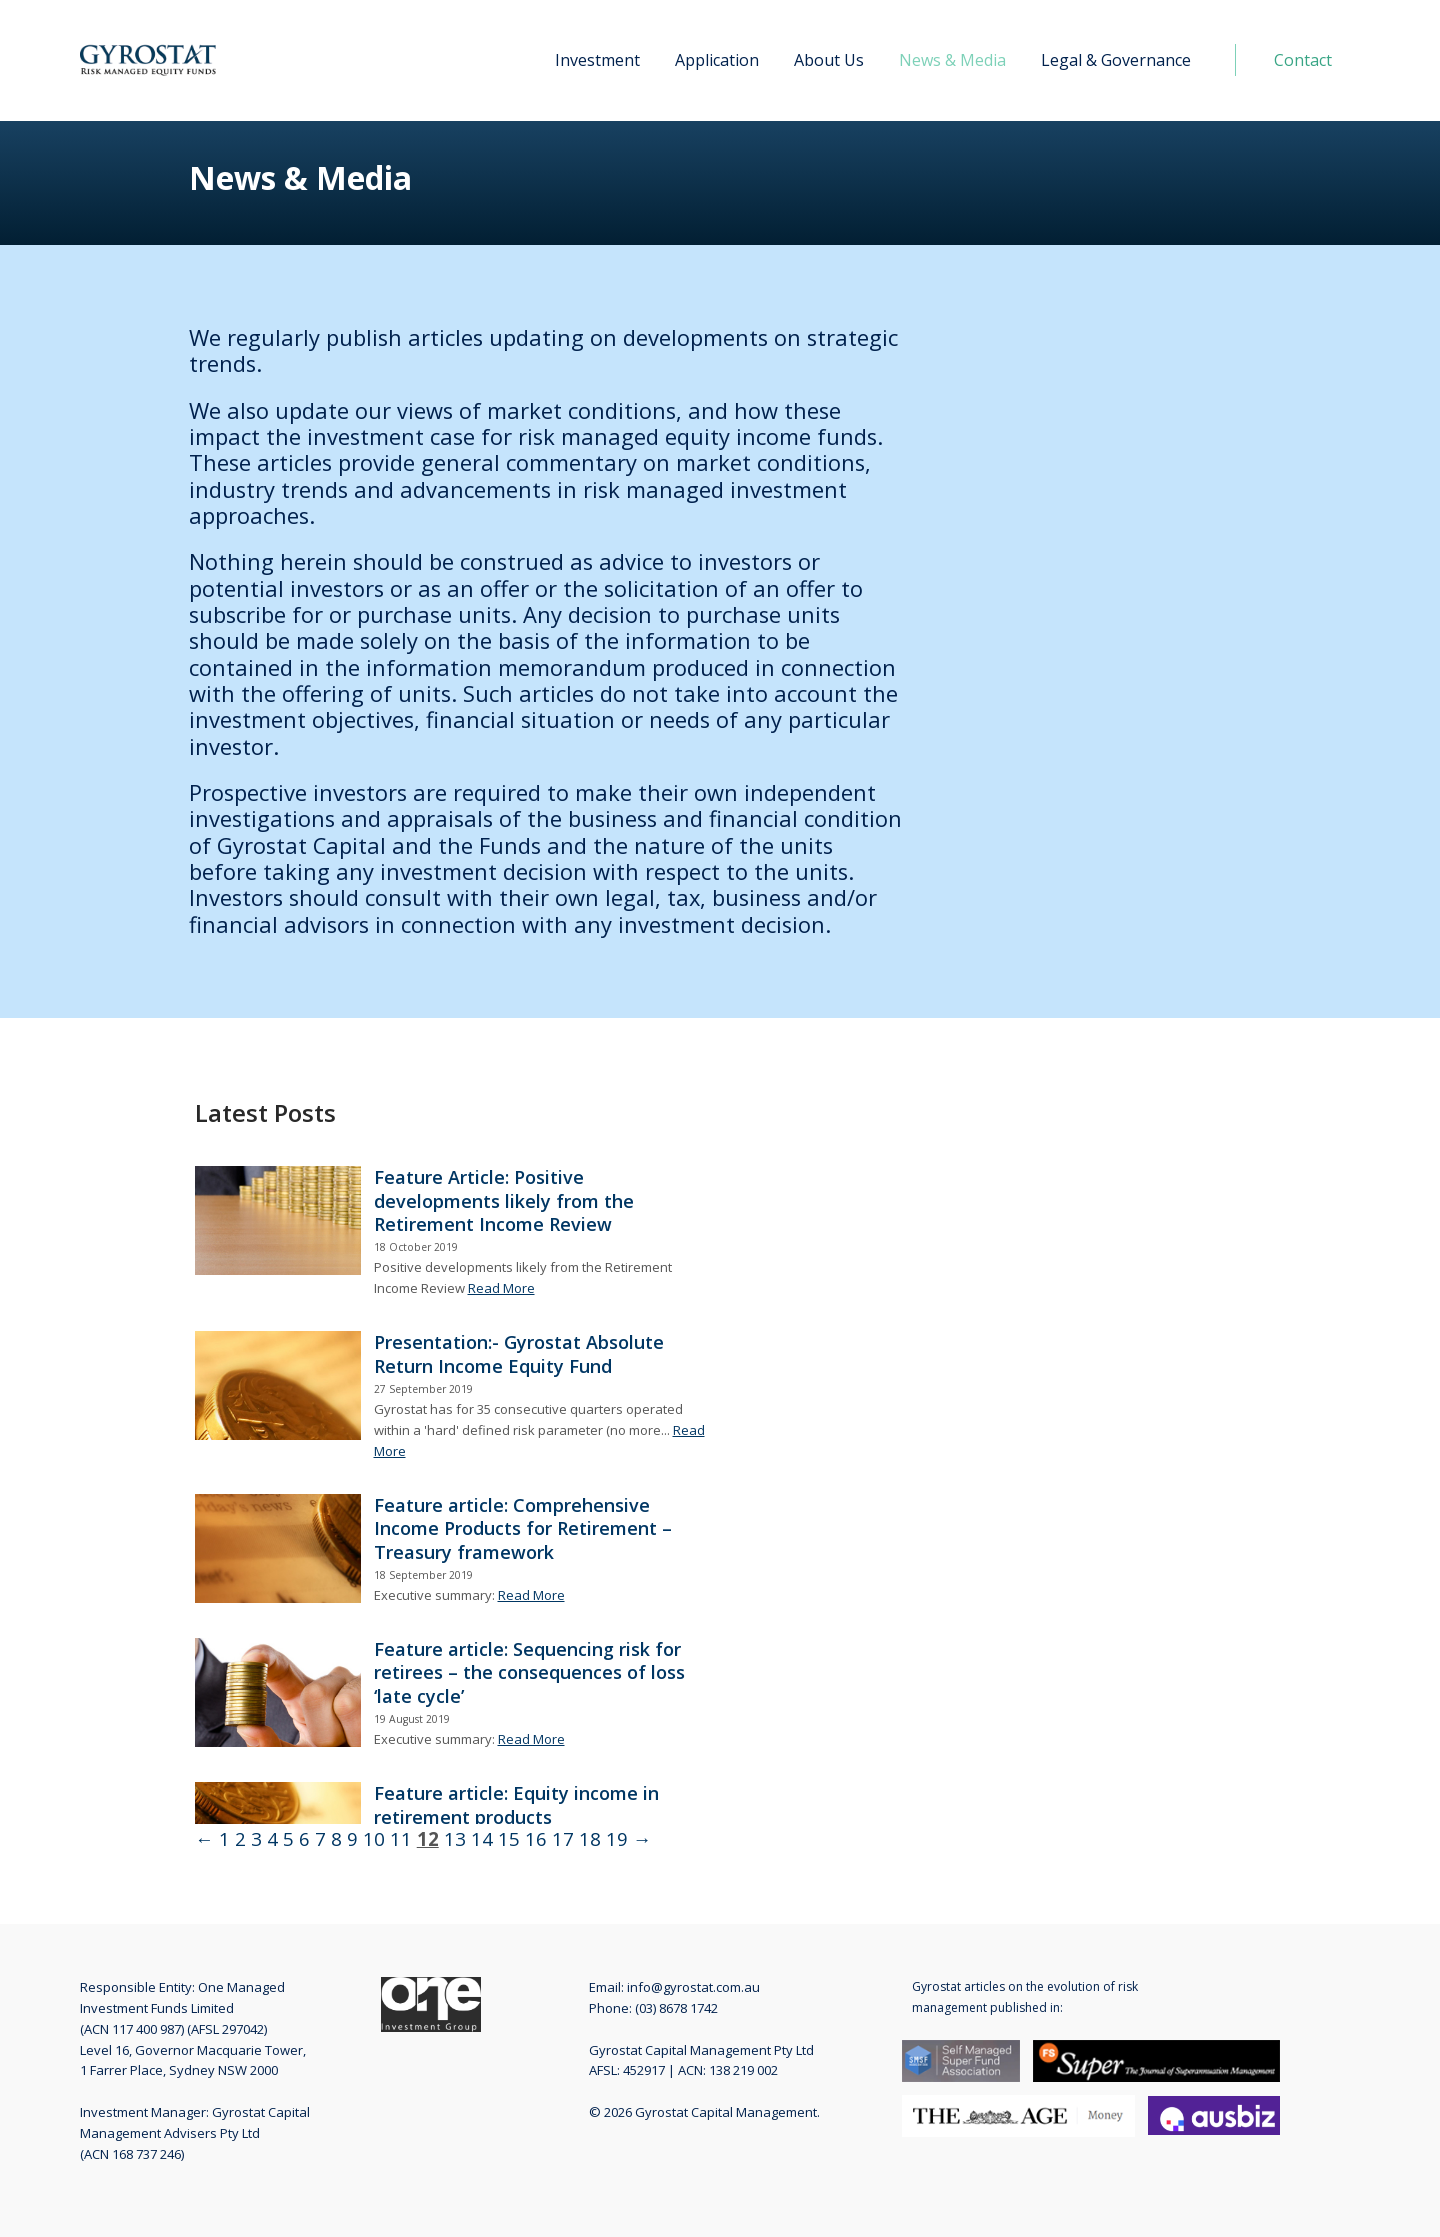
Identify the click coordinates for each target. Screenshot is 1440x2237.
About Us (829, 60)
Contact (1303, 60)
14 (482, 1838)
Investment (597, 60)
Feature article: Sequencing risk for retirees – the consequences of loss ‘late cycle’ (529, 1672)
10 (374, 1838)
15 (509, 1838)
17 (563, 1838)
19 (617, 1838)
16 (536, 1838)
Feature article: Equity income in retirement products (516, 1804)
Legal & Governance (1116, 60)
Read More (501, 1288)
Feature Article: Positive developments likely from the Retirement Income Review (504, 1200)
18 (590, 1838)
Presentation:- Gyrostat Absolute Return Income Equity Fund (519, 1353)
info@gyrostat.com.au (693, 1987)
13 (455, 1838)
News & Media (952, 60)
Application (717, 60)
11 (401, 1838)
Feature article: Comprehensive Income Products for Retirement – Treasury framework (523, 1528)
